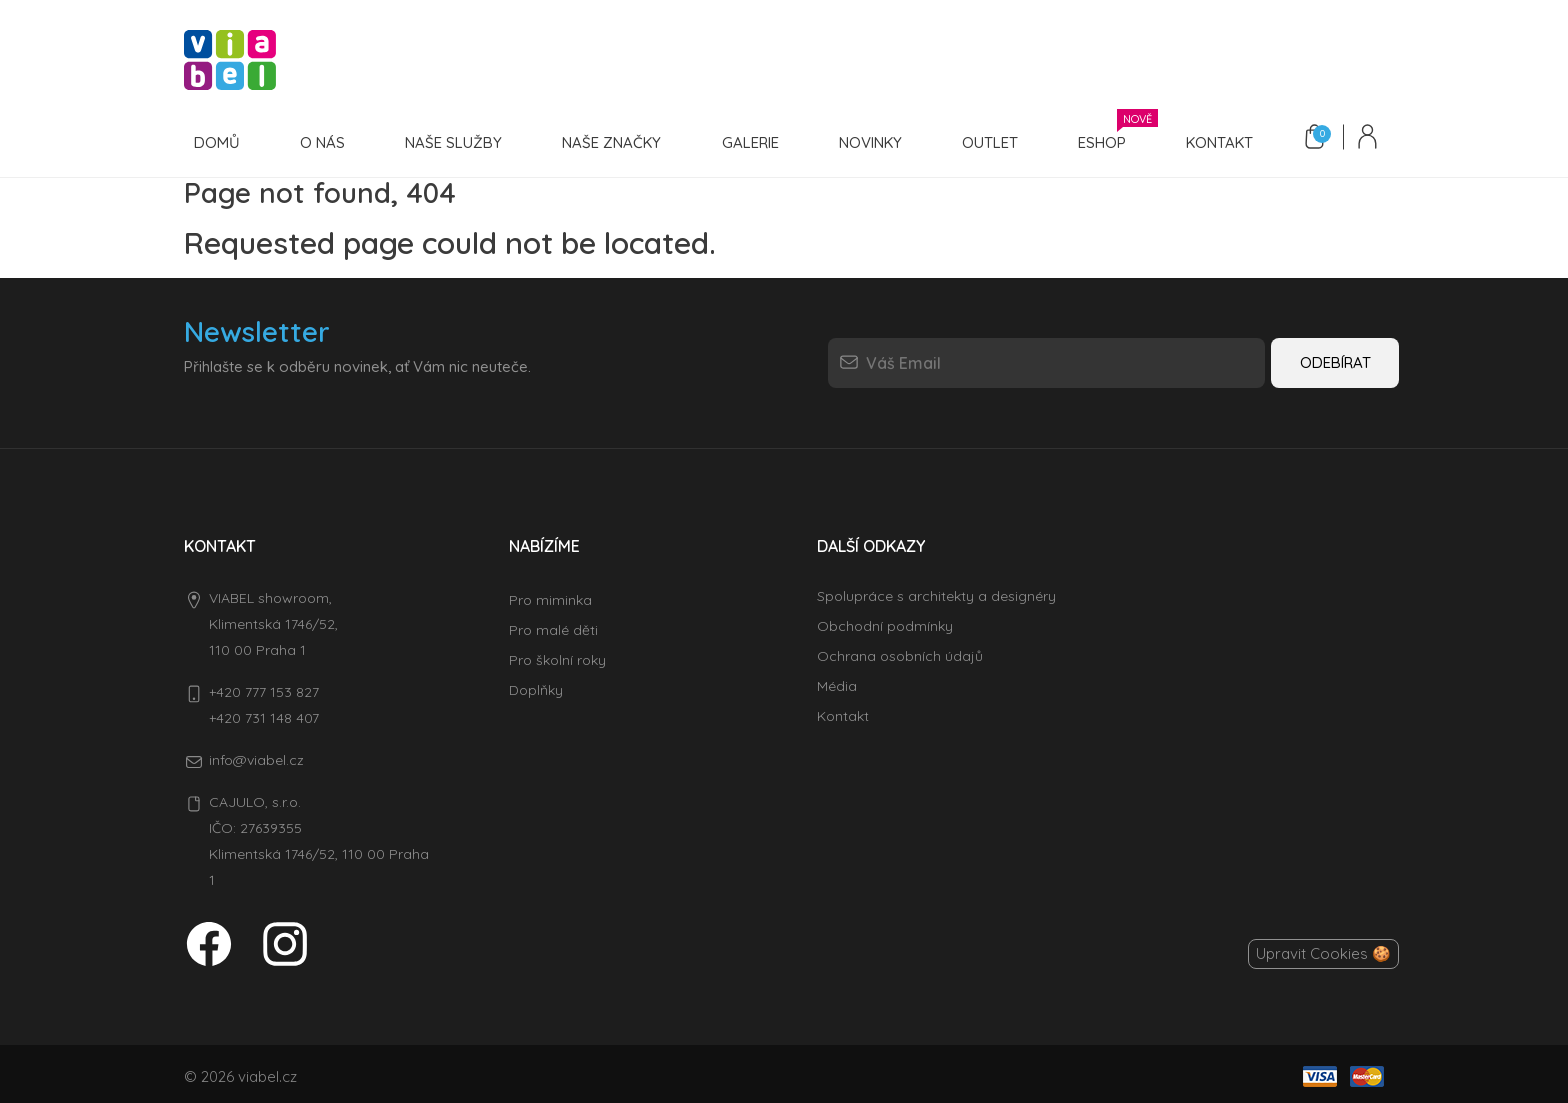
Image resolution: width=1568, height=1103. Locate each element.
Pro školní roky (557, 655)
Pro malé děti (553, 625)
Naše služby (443, 140)
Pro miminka (550, 595)
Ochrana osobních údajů (900, 651)
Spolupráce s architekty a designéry (936, 591)
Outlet (963, 140)
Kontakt (1184, 140)
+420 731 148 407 (264, 713)
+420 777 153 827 (264, 687)
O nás (316, 140)
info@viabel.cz (256, 755)
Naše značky (597, 140)
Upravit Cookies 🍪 (1323, 948)
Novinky (847, 140)
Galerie (731, 140)
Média (837, 681)
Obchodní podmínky (885, 621)
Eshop (1075, 137)
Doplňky (536, 685)
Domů (215, 140)
